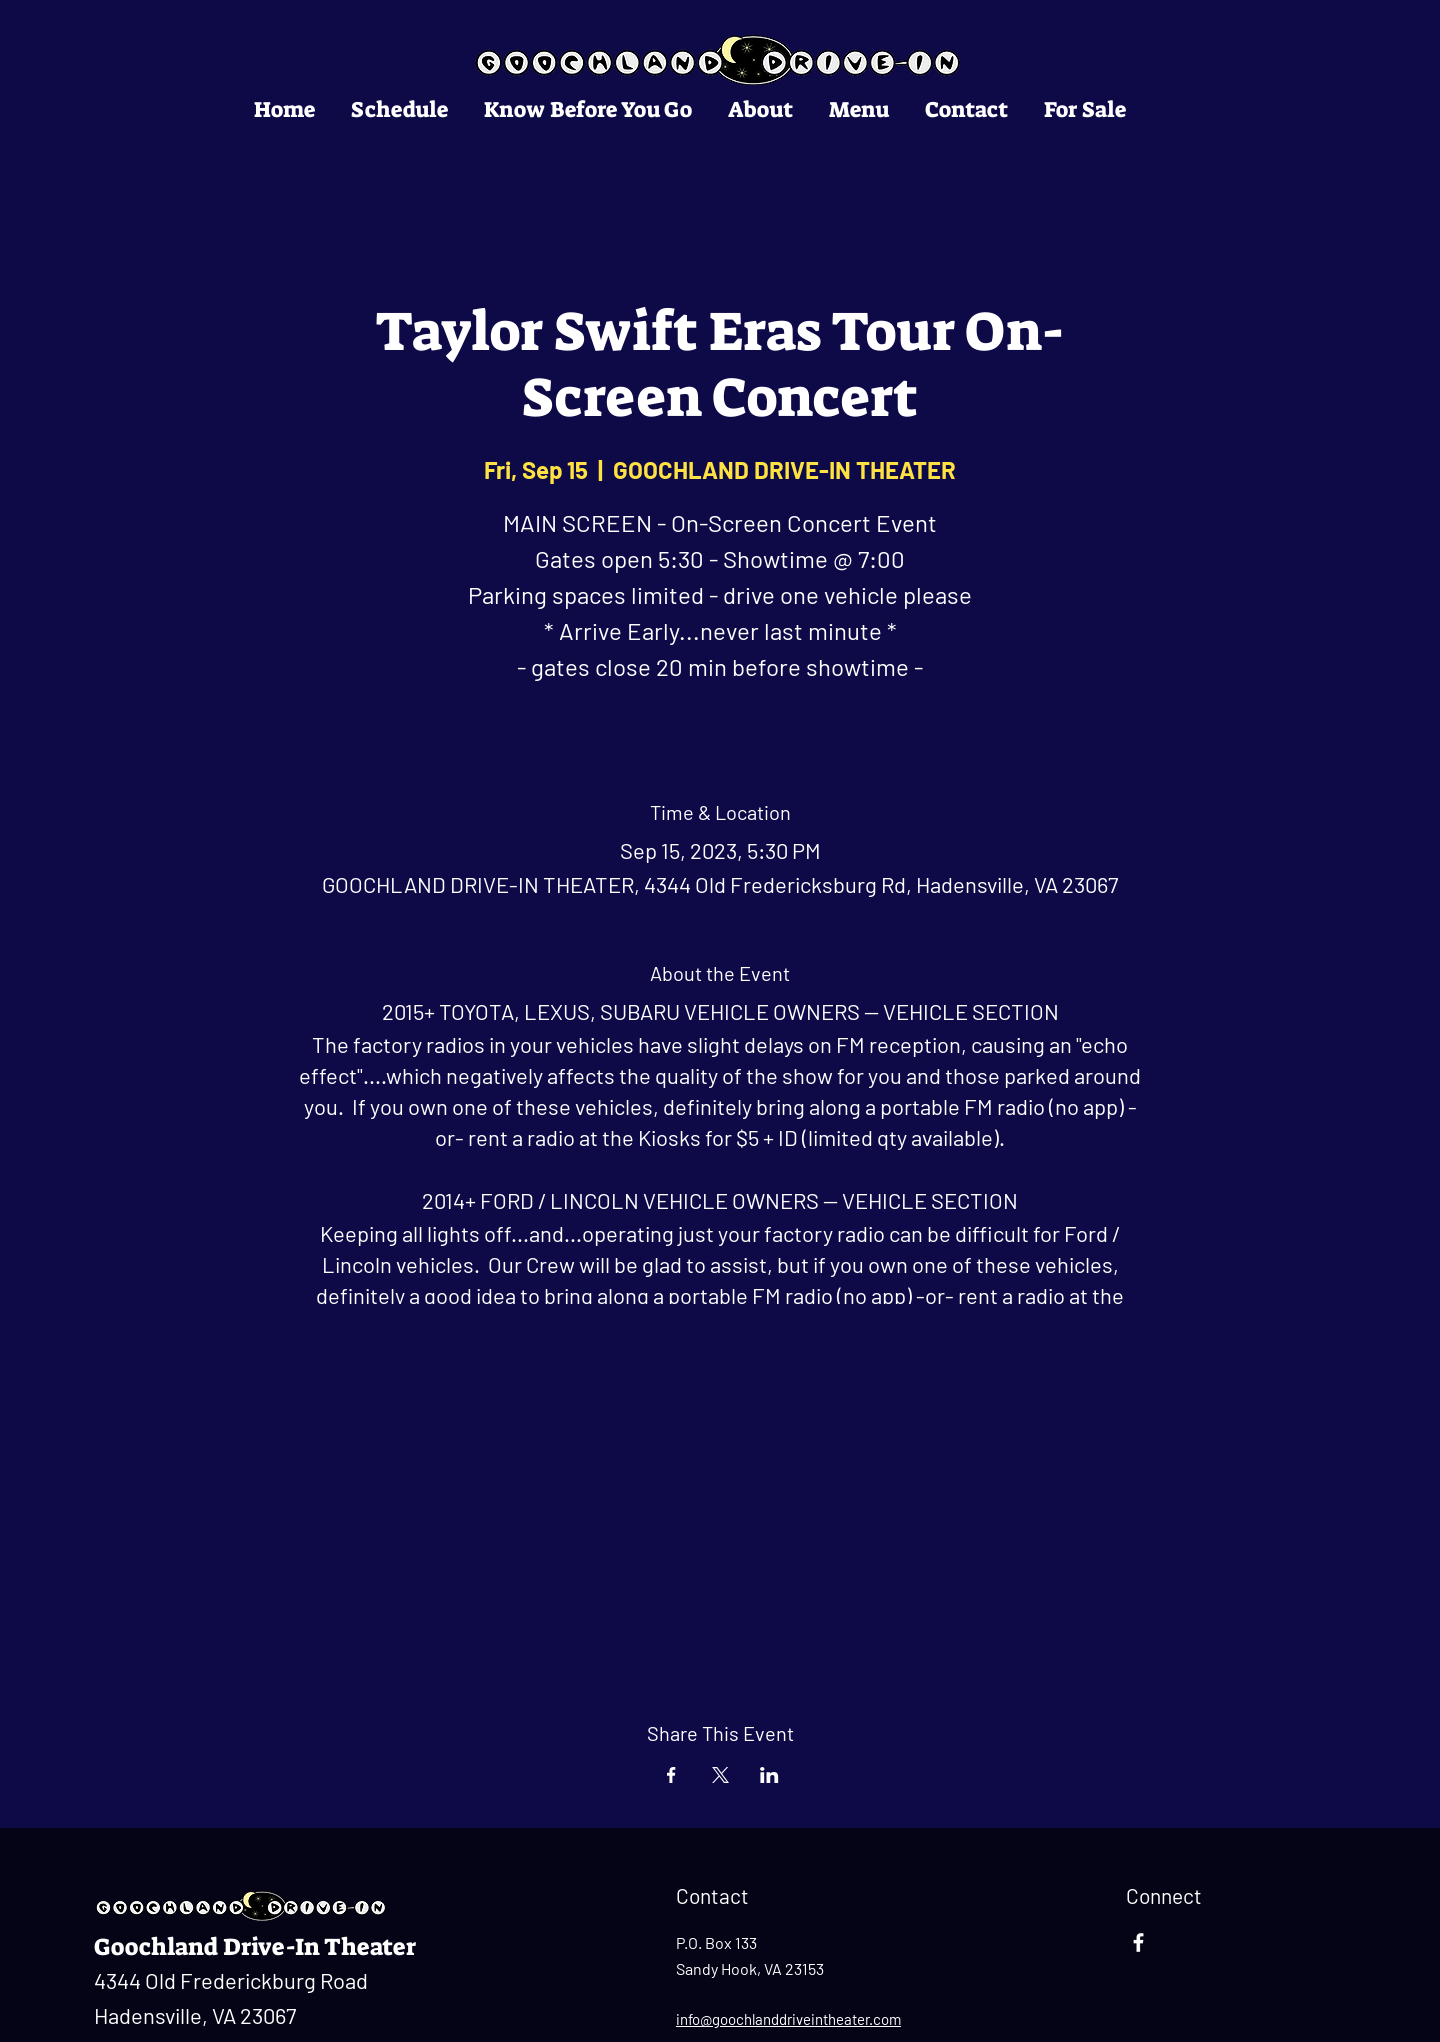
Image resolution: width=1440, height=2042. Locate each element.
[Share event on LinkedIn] (769, 1775)
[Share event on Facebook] (671, 1775)
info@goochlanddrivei (745, 2019)
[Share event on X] (720, 1775)
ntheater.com (858, 2019)
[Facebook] (1138, 1942)
